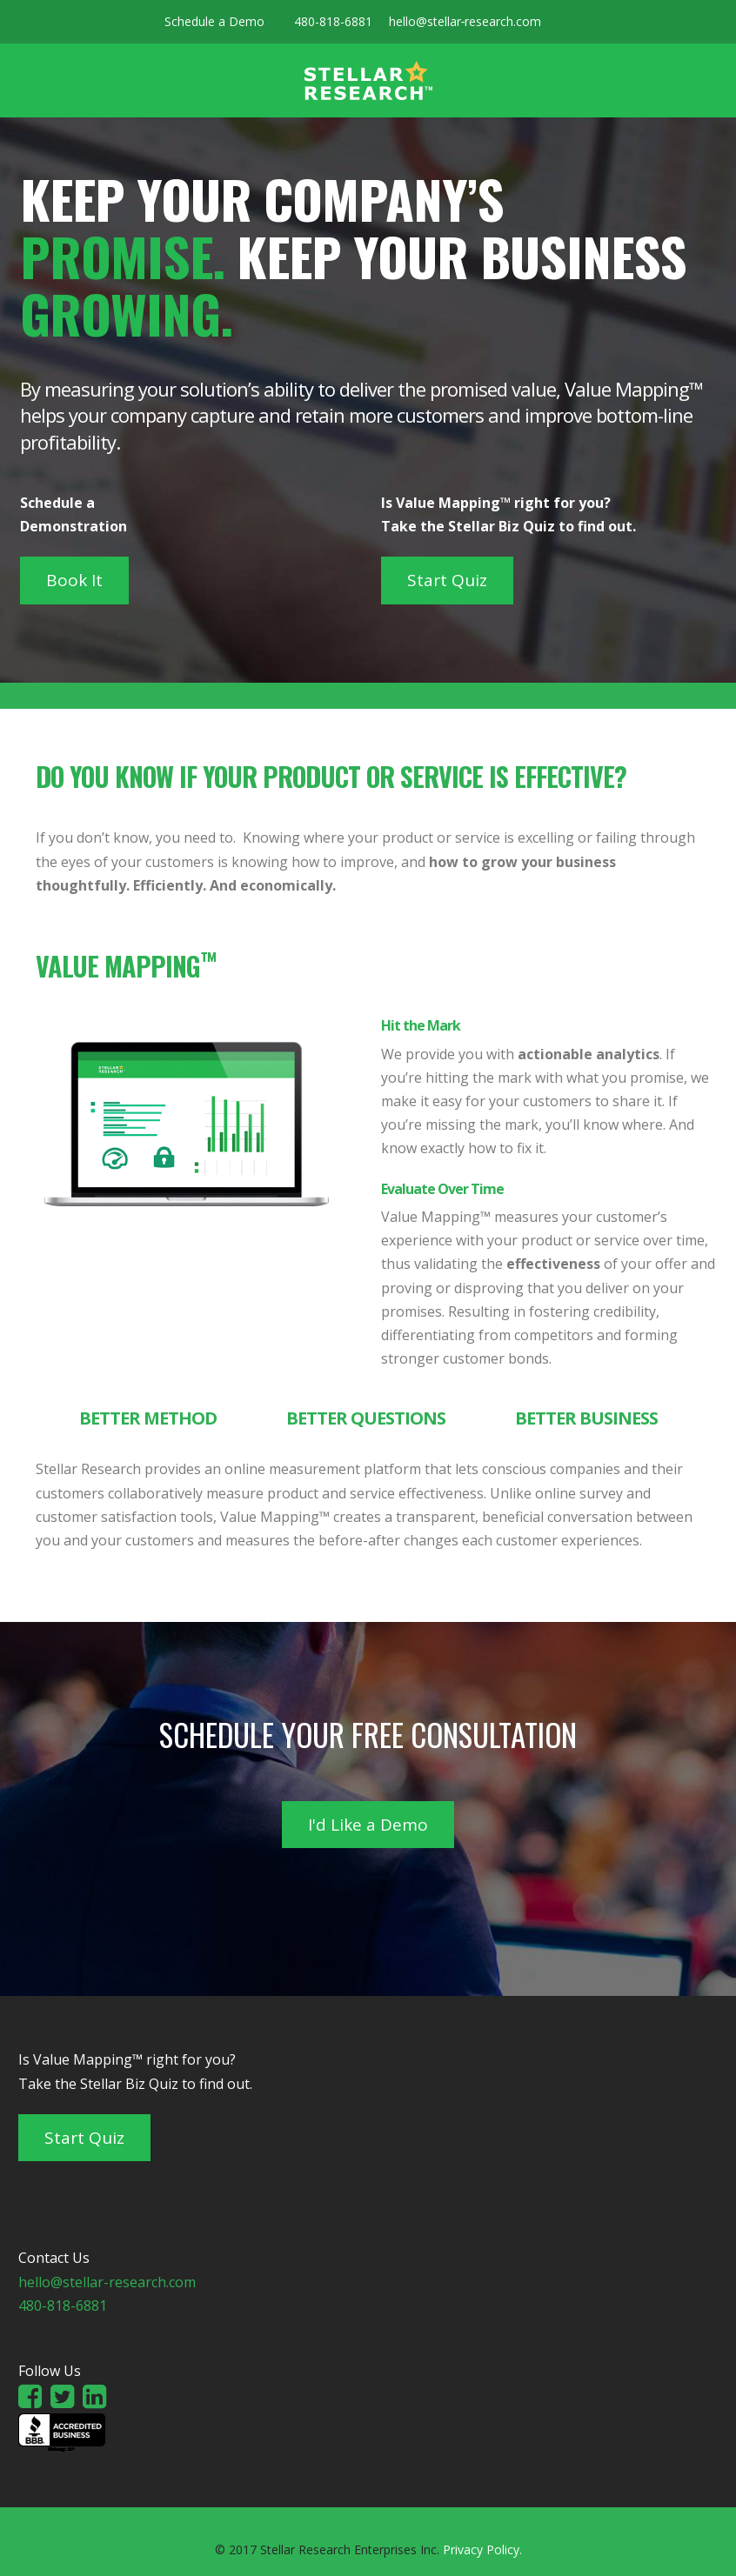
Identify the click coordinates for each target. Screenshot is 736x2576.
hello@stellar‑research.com (465, 21)
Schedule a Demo (214, 21)
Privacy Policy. (482, 2549)
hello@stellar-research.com (107, 2282)
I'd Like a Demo (368, 1824)
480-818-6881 (333, 21)
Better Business (586, 1418)
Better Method (148, 1418)
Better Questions (365, 1418)
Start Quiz (447, 580)
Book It (74, 580)
